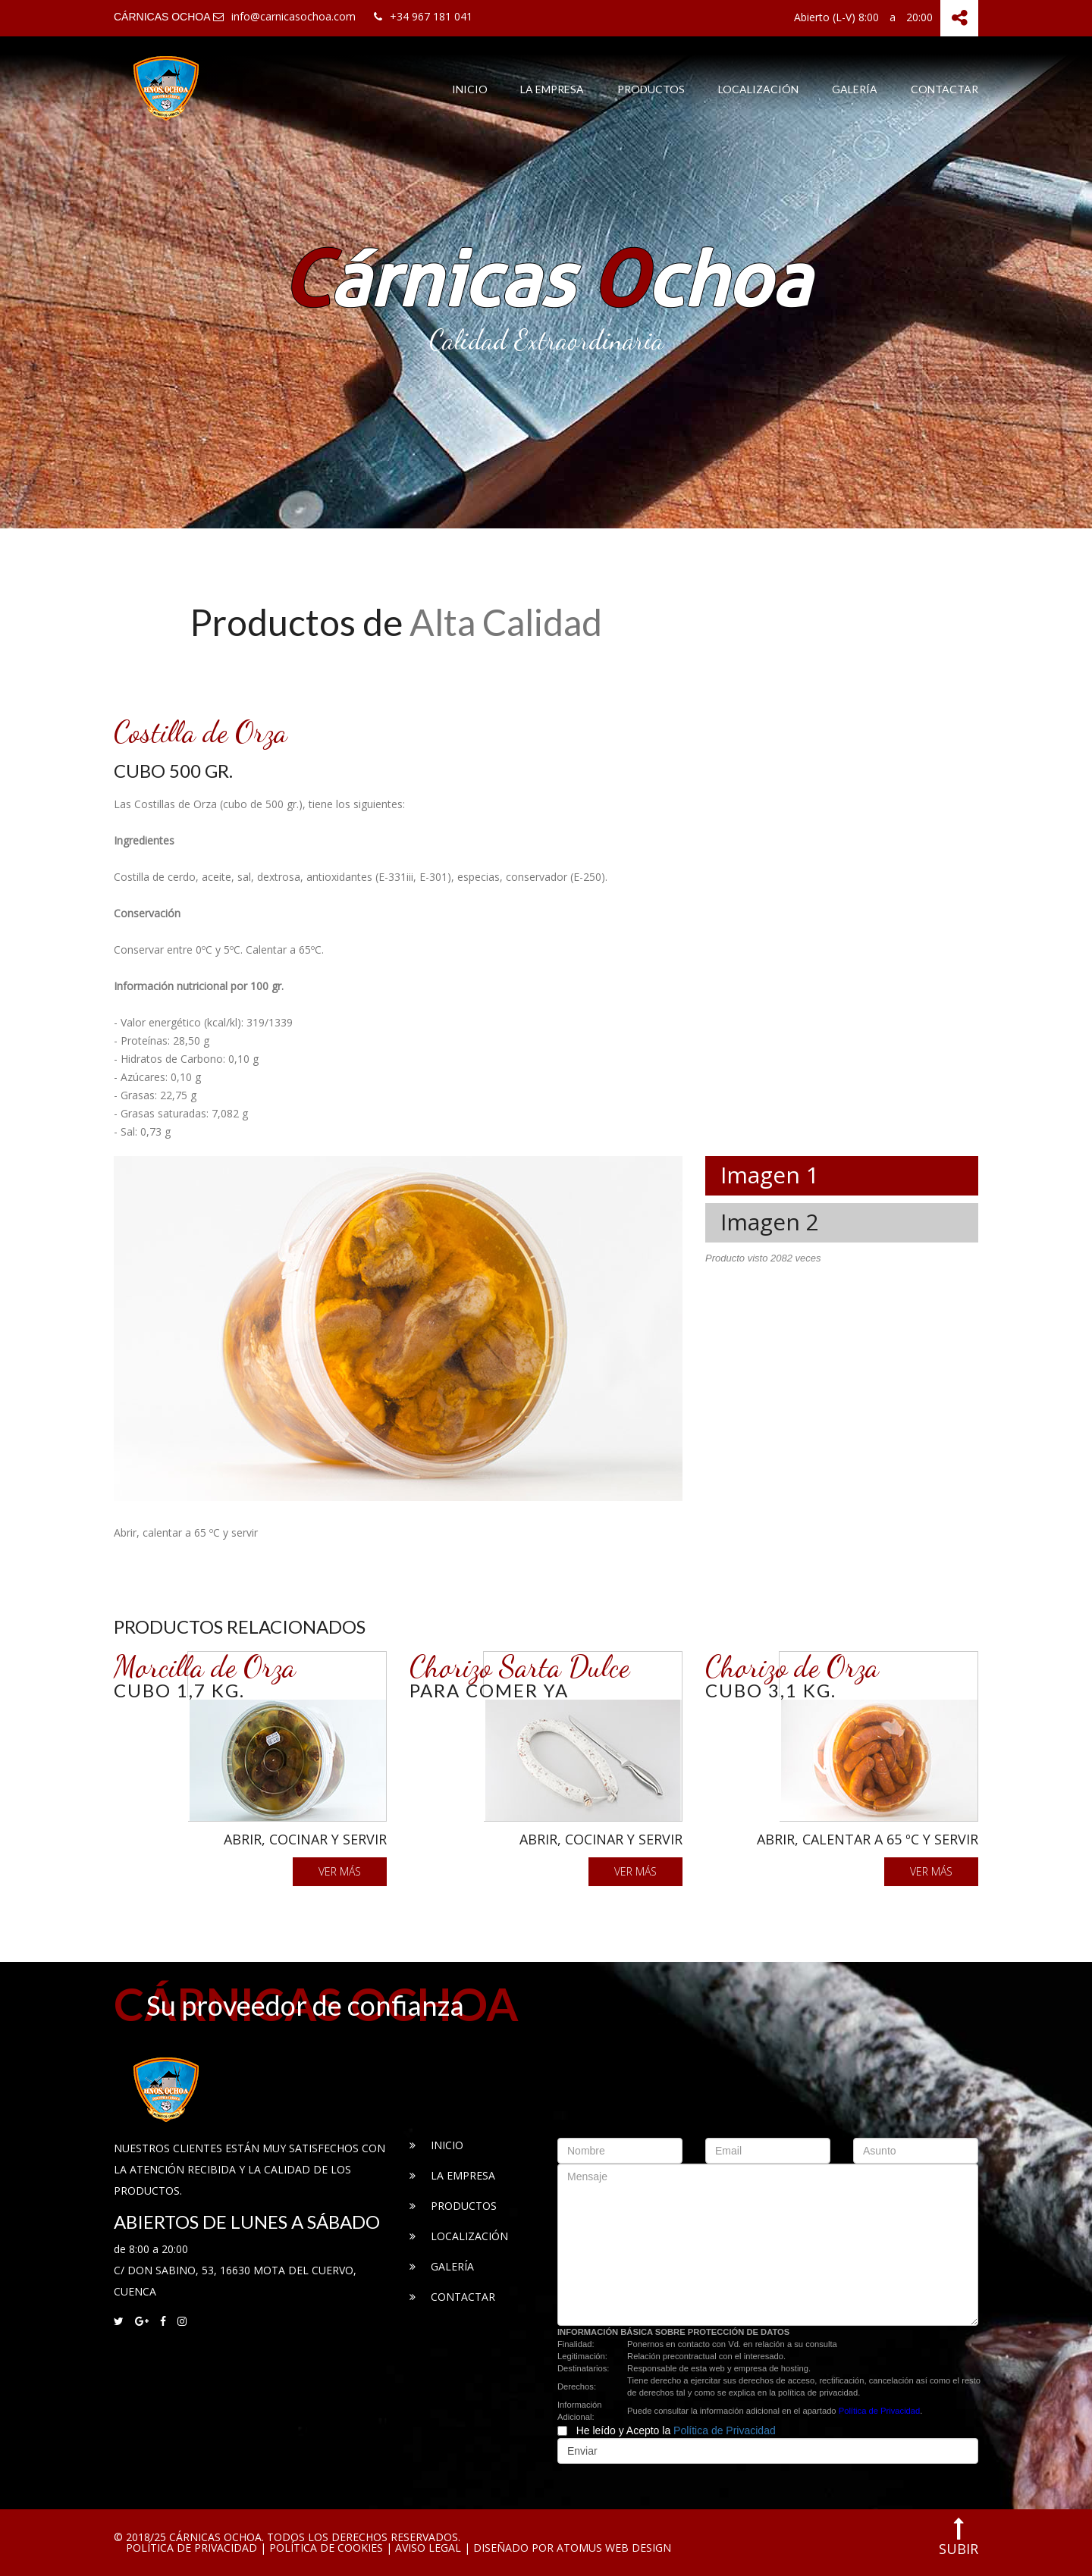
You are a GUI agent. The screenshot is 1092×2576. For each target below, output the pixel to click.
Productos (651, 89)
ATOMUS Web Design (614, 2547)
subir (958, 2537)
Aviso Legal (428, 2547)
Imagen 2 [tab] (769, 1221)
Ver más (339, 1871)
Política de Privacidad (880, 2410)
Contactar (944, 89)
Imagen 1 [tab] (769, 1174)
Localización (758, 89)
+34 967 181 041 (423, 16)
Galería (854, 89)
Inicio (470, 89)
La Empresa (552, 89)
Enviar (582, 2451)
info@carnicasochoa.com (284, 16)
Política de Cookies (326, 2547)
